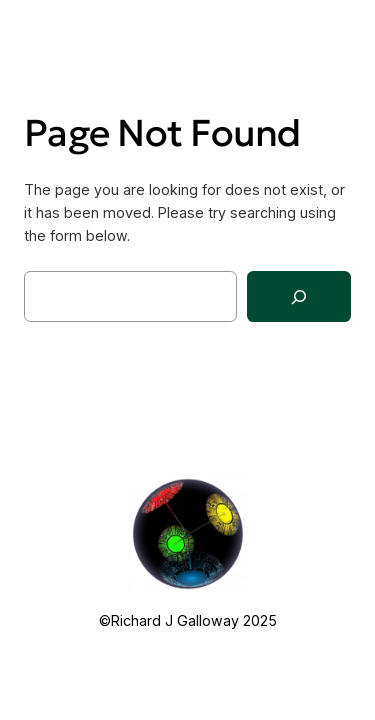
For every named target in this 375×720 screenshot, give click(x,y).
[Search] (299, 296)
